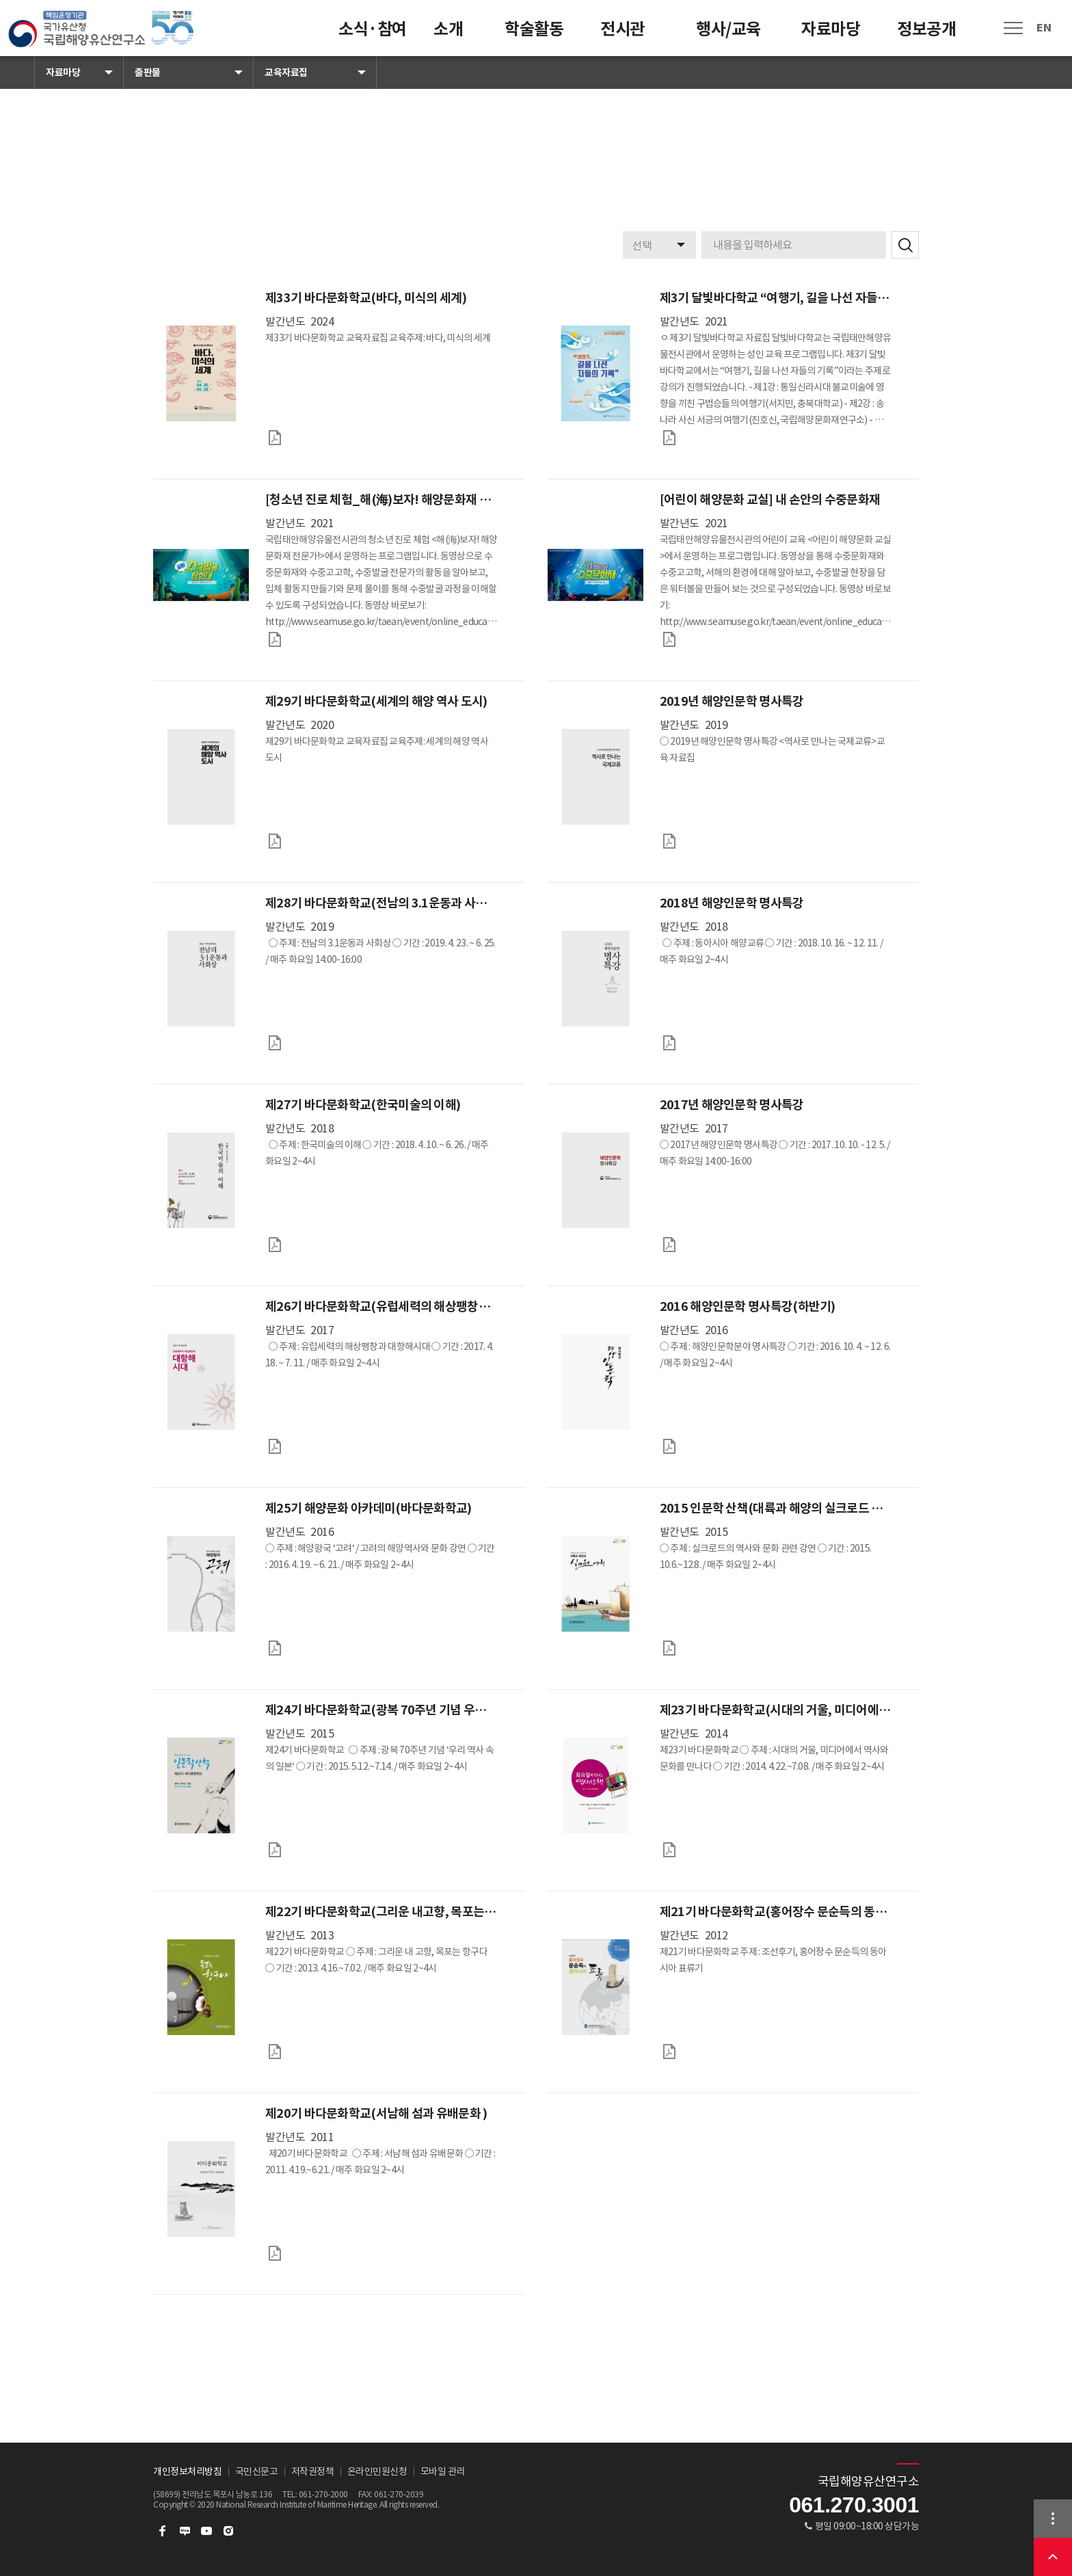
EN (1043, 28)
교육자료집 (286, 72)
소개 (448, 29)
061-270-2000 (323, 2494)
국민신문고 (256, 2471)
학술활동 (534, 29)
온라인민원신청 (377, 2471)
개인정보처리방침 (187, 2471)
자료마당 (830, 29)
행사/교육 (728, 29)
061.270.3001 (854, 2505)
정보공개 (926, 29)
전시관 (622, 29)
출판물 (148, 72)
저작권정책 (312, 2471)
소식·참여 (372, 29)
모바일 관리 (442, 2471)
